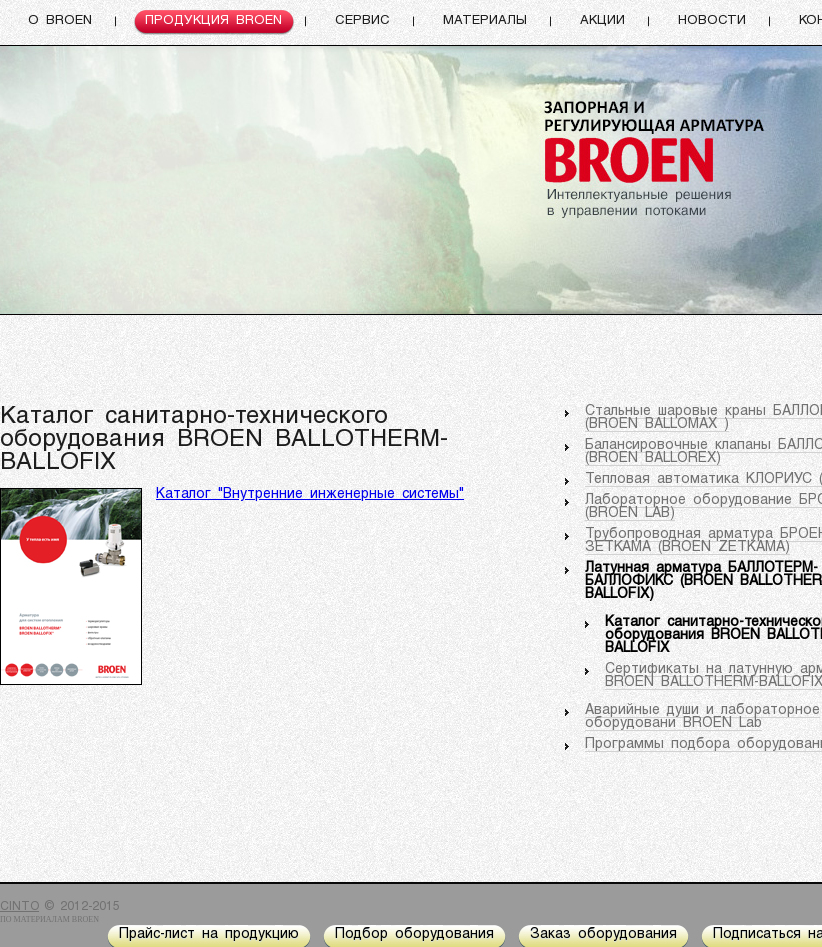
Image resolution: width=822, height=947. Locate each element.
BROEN (85, 919)
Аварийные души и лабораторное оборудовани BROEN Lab (702, 717)
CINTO (19, 907)
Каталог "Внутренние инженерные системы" (310, 494)
